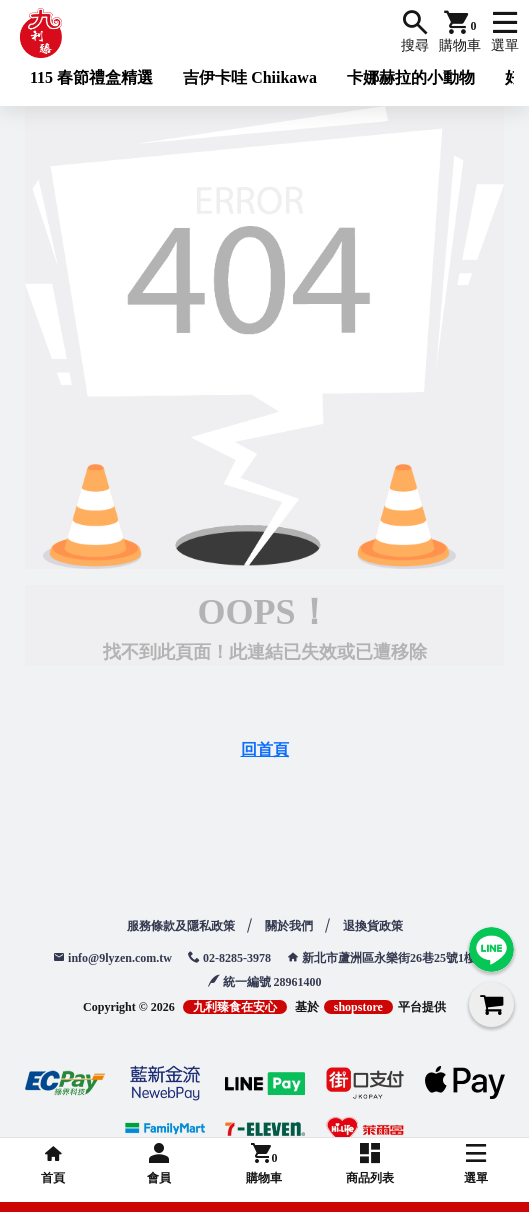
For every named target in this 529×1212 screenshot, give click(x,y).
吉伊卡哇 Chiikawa (250, 77)
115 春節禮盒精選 (91, 77)
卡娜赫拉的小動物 (411, 77)
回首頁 (265, 749)
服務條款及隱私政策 (181, 926)
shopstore (358, 1007)
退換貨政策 (373, 926)
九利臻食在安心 (235, 1007)
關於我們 (289, 926)
